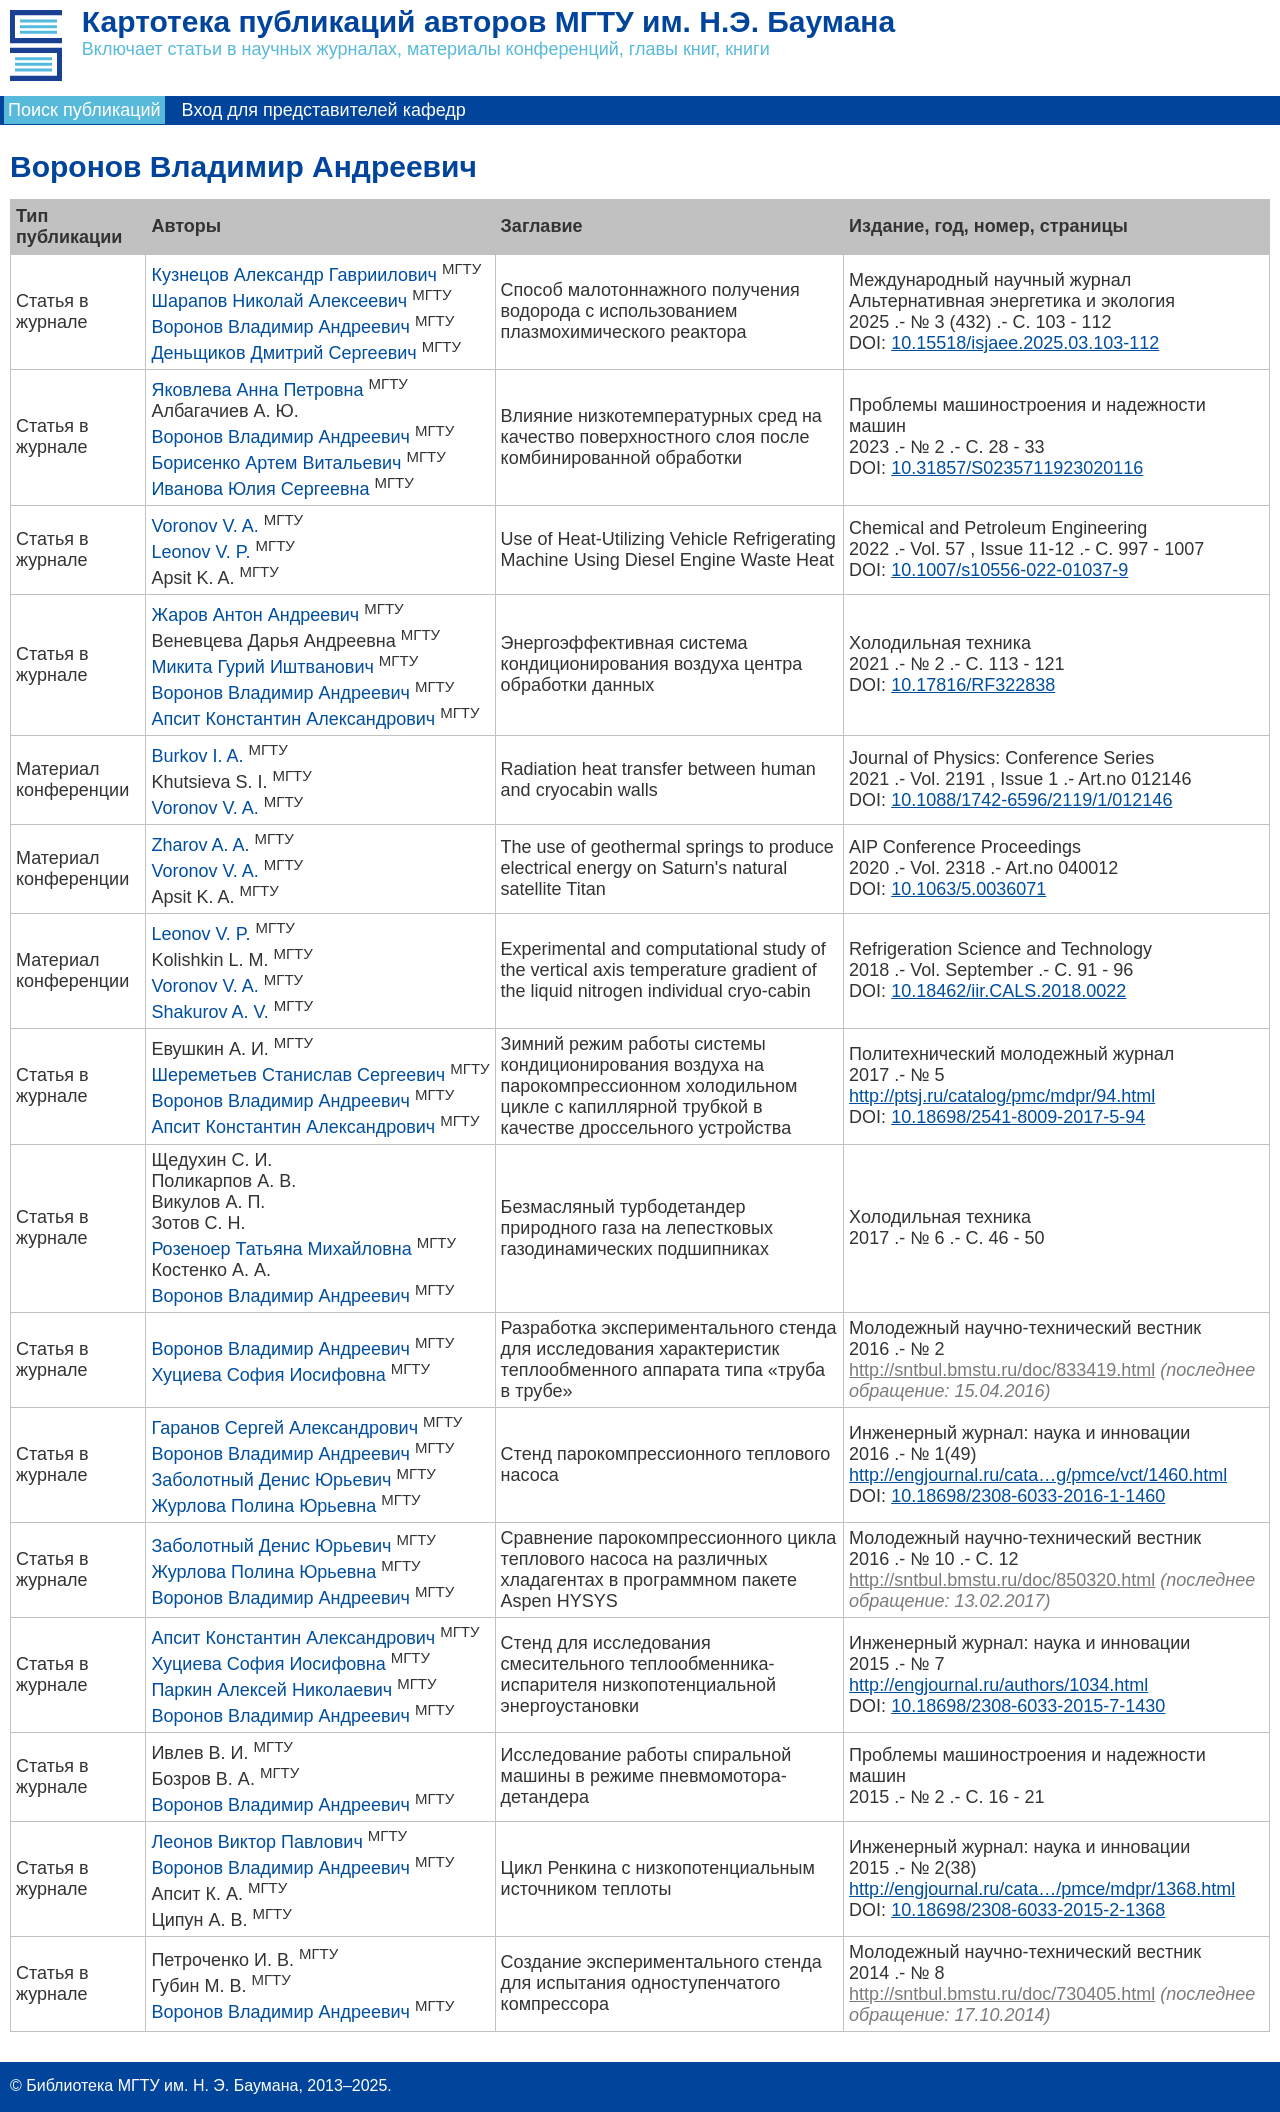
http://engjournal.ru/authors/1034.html (998, 1685)
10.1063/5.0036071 (968, 889)
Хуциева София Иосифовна (268, 1375)
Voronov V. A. (204, 526)
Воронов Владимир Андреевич (280, 327)
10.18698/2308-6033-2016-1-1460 (1028, 1496)
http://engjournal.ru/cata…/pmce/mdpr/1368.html (1042, 1889)
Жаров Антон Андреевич (255, 615)
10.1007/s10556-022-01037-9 (1009, 570)
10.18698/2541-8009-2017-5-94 (1018, 1117)
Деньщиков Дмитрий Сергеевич (283, 353)
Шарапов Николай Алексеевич (279, 301)
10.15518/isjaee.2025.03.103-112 (1025, 343)
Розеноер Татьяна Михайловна (281, 1249)
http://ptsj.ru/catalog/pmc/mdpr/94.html (1002, 1096)
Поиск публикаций (84, 110)
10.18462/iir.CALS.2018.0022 (1008, 991)
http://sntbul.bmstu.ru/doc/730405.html (1002, 1994)
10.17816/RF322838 (973, 685)
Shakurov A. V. (209, 1012)
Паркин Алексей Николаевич (271, 1690)
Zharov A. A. (200, 845)
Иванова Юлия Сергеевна (260, 489)
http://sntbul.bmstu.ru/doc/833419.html (1002, 1370)
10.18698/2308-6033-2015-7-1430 (1028, 1706)
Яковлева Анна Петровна (257, 390)
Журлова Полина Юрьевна (263, 1506)
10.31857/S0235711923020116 (1017, 468)
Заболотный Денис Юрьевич (271, 1480)
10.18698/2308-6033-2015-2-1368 (1028, 1910)
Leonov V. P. (200, 552)
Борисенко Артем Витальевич (276, 463)
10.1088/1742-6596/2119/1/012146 (1031, 800)
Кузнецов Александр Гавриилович (294, 275)
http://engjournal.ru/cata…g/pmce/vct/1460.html (1038, 1475)
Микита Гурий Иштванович (262, 667)
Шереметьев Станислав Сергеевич (298, 1075)
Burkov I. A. (197, 756)
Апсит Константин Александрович (293, 719)
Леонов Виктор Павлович (256, 1842)
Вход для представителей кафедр (324, 110)
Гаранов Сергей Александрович (284, 1428)
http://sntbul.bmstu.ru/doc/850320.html (1002, 1580)
